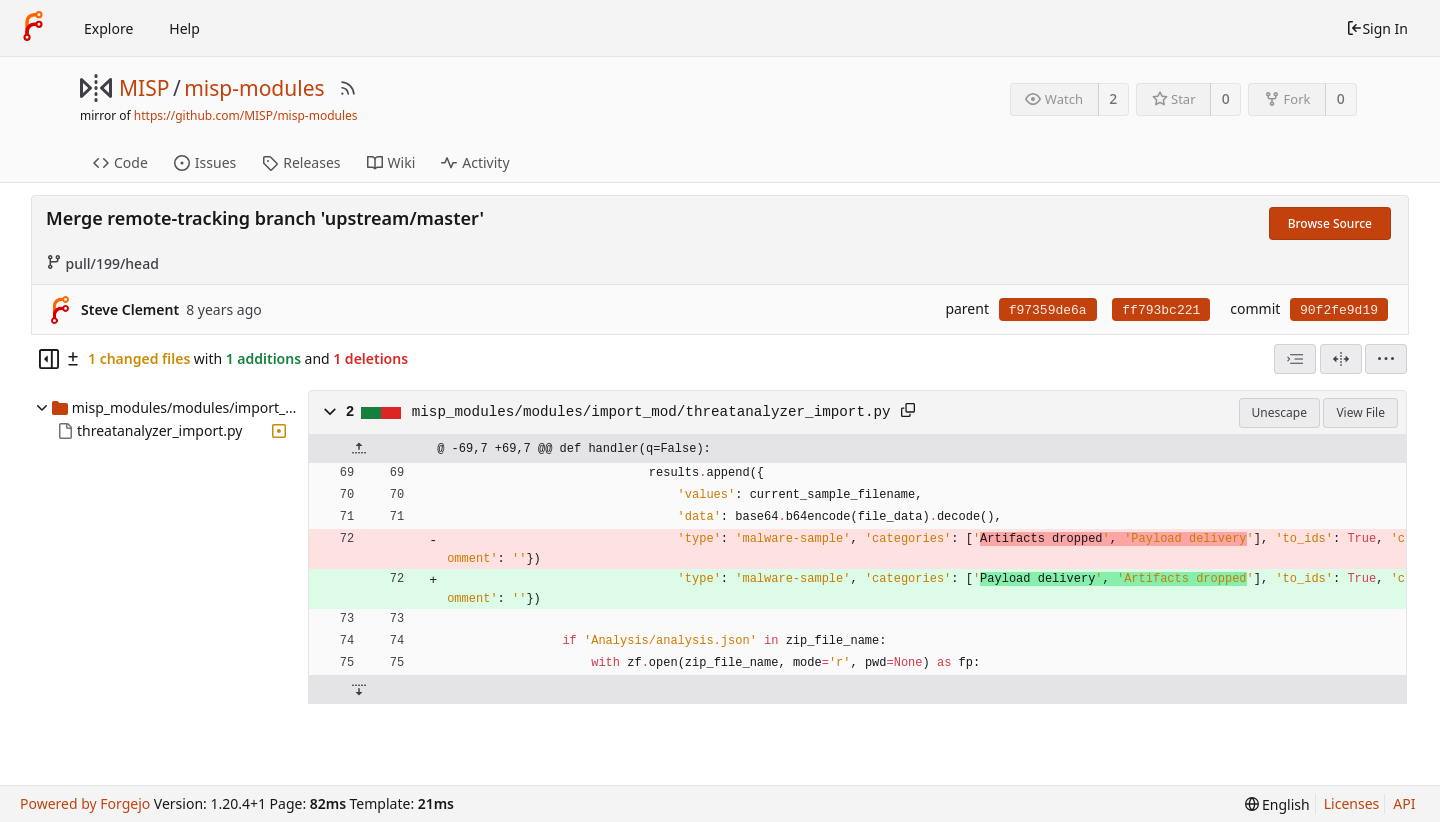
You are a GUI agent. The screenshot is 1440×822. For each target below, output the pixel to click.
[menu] (1386, 359)
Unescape (1279, 412)
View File (1360, 412)
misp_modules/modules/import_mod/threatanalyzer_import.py (651, 412)
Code (120, 162)
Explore (108, 28)
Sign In (1377, 28)
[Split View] (1341, 359)
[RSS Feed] (348, 88)
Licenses (1352, 803)
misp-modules (254, 88)
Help (184, 28)
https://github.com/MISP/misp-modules (246, 115)
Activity (475, 162)
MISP (144, 88)
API (1404, 803)
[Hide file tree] (49, 359)
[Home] (33, 28)
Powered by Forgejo (85, 803)
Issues (205, 162)
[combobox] (1295, 359)
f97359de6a (1048, 310)
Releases (301, 162)
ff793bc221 (1161, 310)
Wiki (391, 162)
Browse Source (1330, 223)
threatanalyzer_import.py (159, 430)
